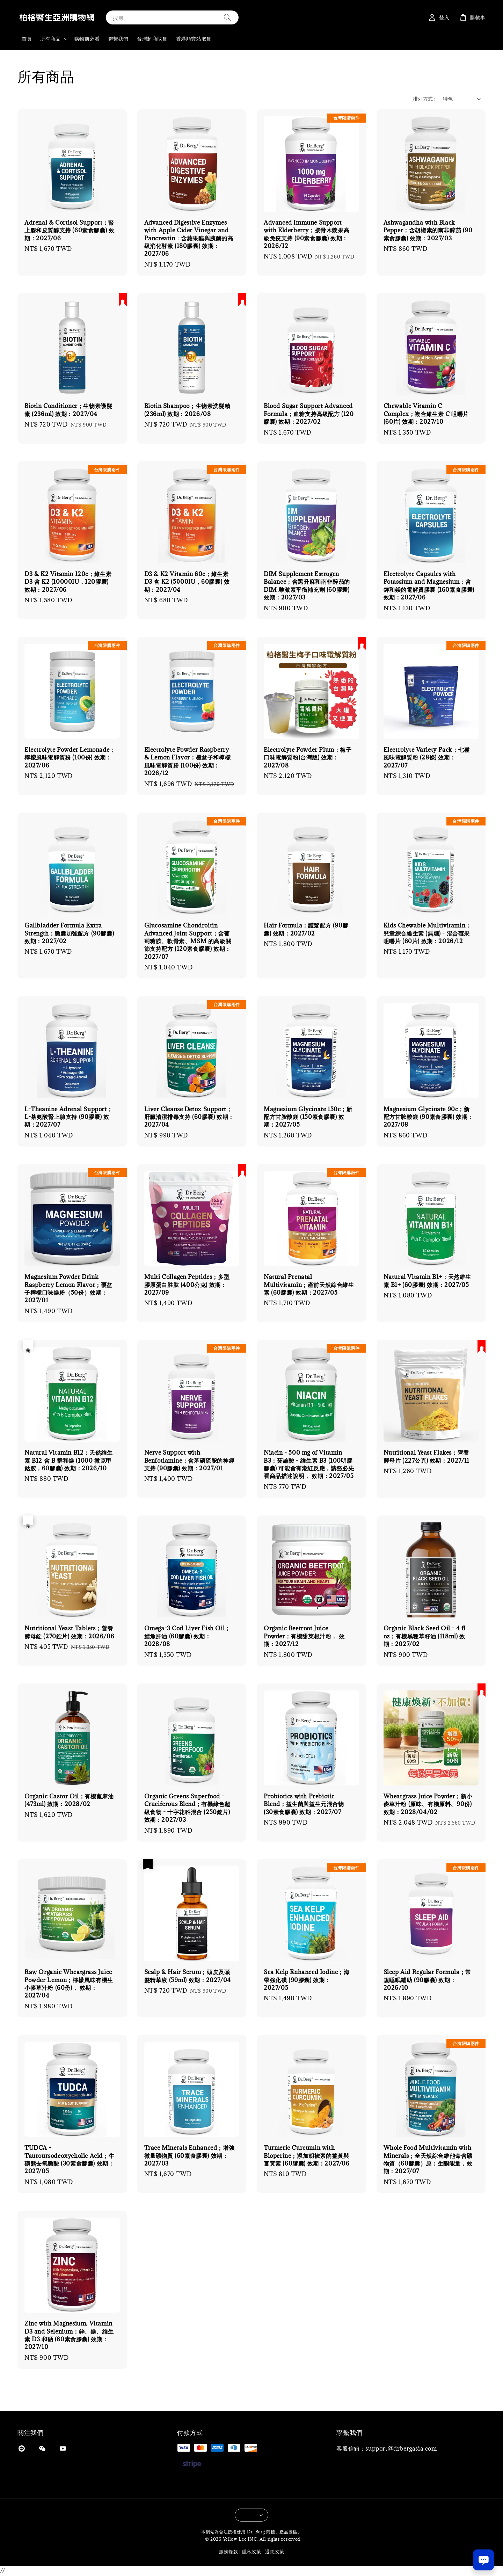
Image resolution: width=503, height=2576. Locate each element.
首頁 (27, 38)
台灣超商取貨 (152, 38)
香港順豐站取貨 (194, 38)
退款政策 (274, 2551)
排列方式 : (424, 98)
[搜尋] (227, 17)
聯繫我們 (118, 38)
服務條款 (228, 2551)
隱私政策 (251, 2551)
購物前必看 (87, 38)
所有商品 (50, 39)
